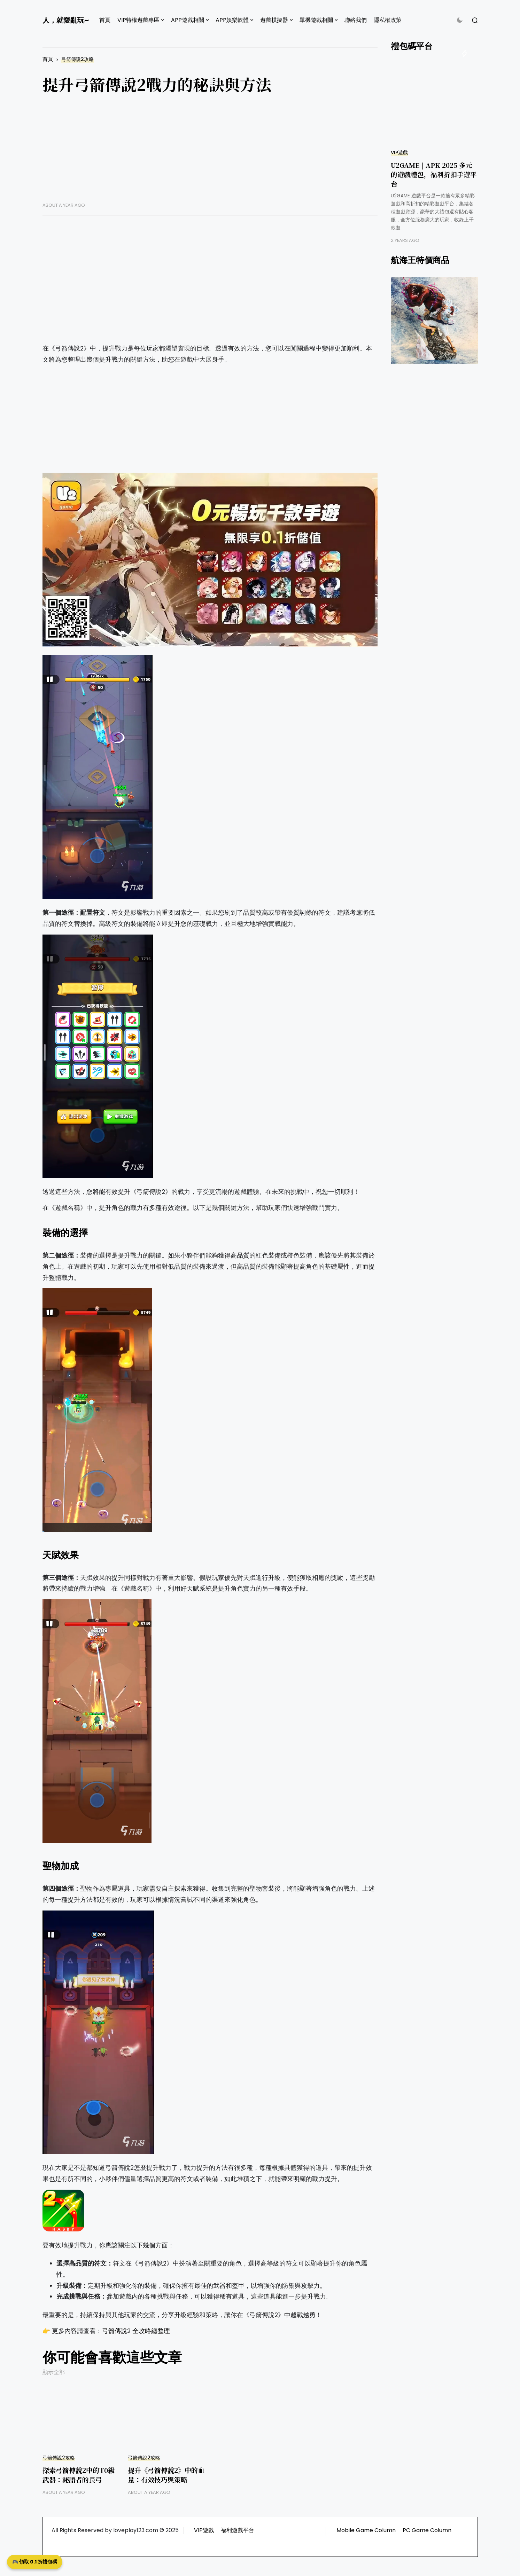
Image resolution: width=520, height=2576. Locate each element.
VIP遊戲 (399, 152)
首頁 (104, 20)
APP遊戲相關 (187, 20)
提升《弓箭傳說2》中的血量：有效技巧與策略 (166, 2474)
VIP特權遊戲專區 (138, 20)
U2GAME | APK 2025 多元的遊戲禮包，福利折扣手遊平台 (434, 174)
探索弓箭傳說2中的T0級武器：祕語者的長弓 (78, 2474)
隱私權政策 (388, 20)
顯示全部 (53, 2372)
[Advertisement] (210, 153)
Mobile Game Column (366, 2530)
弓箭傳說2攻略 (77, 59)
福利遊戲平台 (237, 2530)
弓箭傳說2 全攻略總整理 (136, 2331)
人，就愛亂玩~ (65, 20)
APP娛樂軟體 (232, 20)
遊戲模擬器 (274, 20)
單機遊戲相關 (316, 20)
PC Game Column (427, 2530)
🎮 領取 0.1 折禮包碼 (34, 2561)
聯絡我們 (355, 20)
